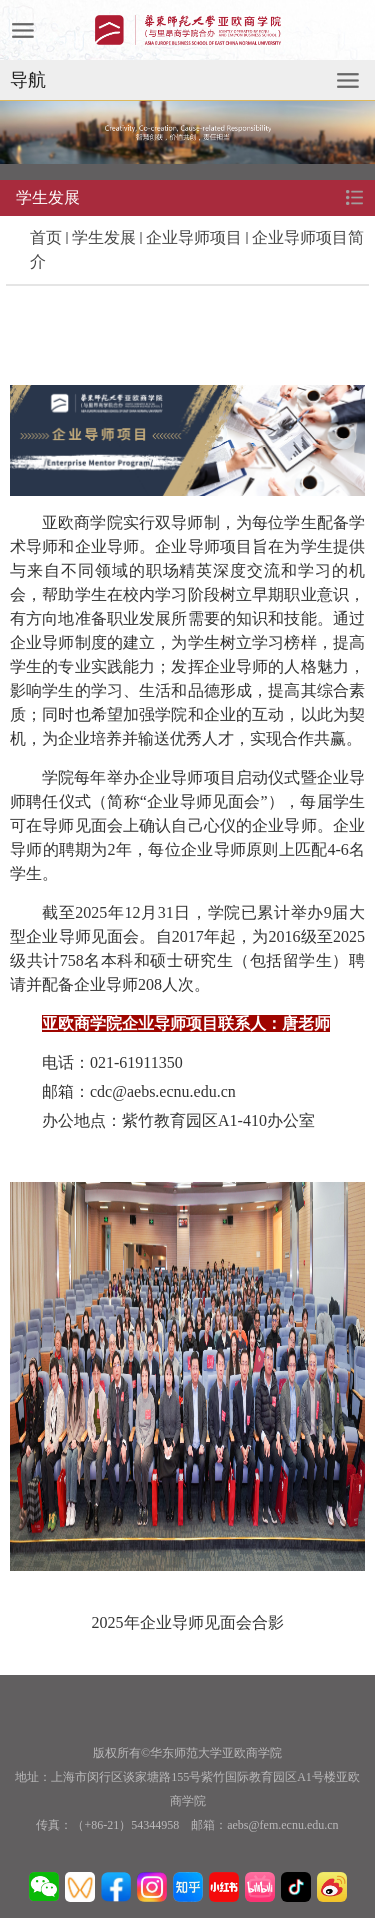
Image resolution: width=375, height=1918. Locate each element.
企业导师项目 (194, 237)
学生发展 (104, 237)
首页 (46, 237)
